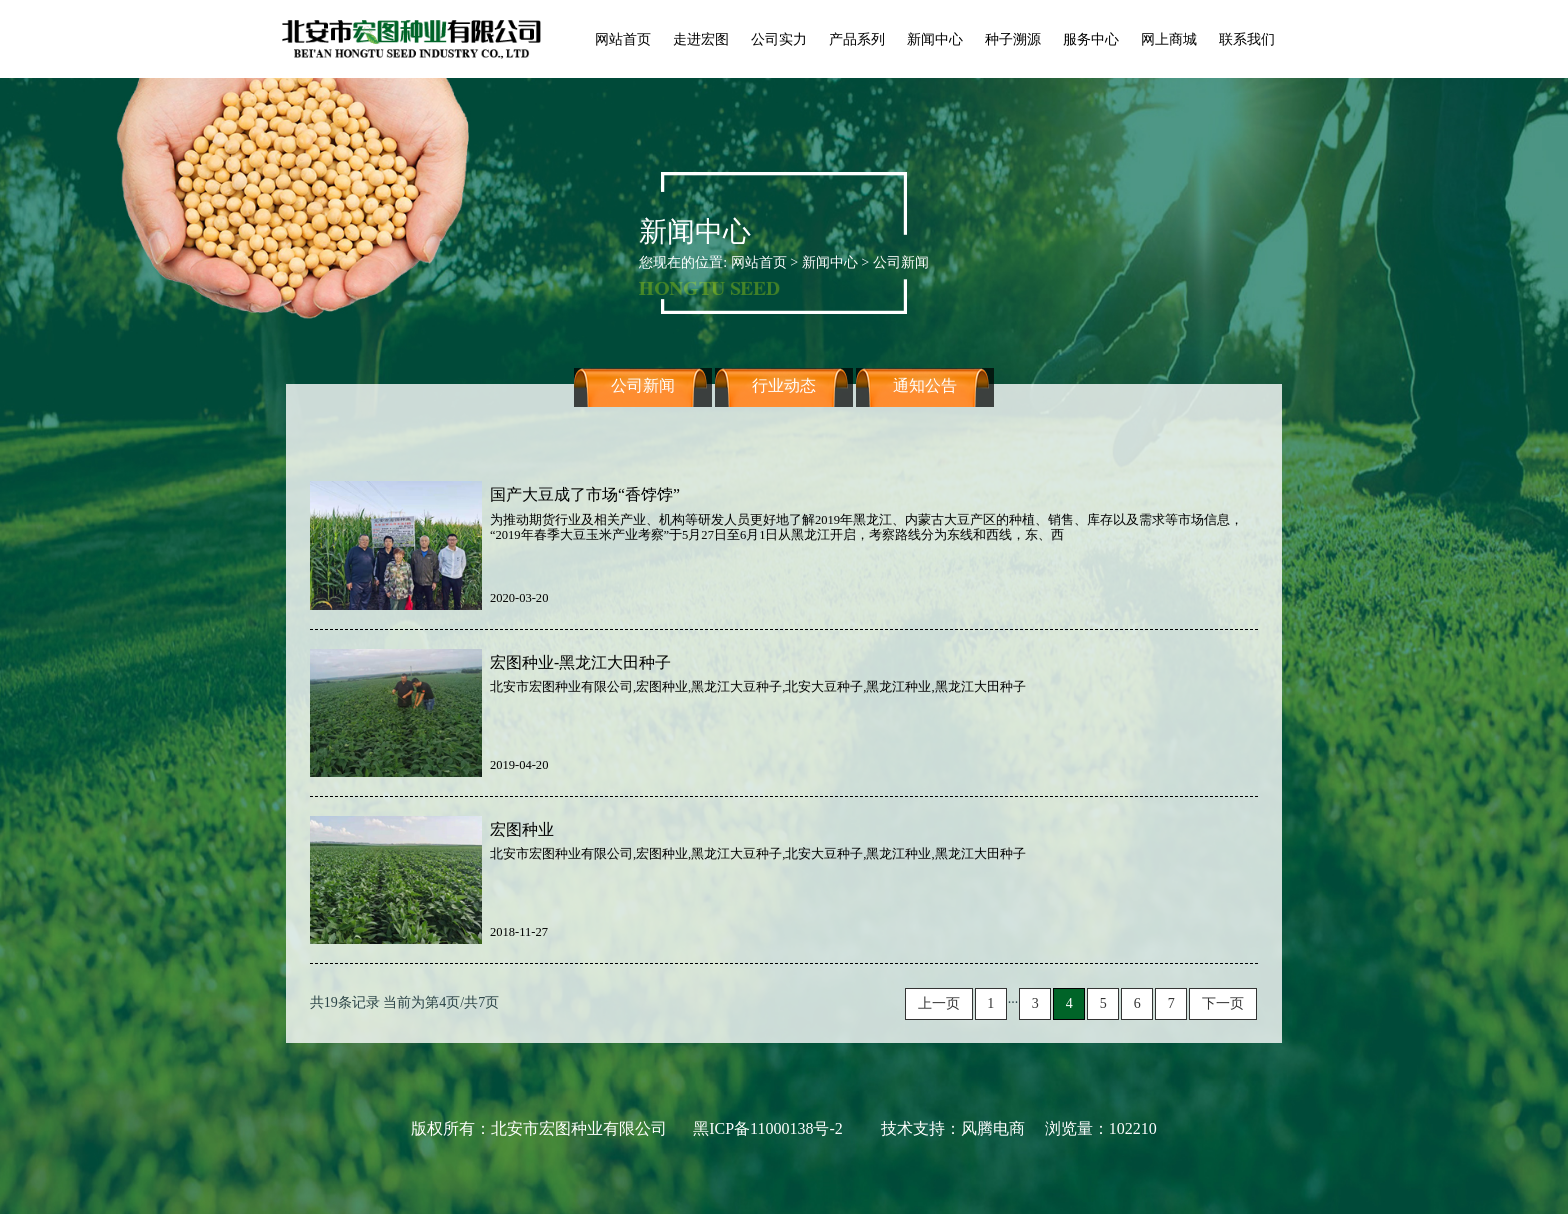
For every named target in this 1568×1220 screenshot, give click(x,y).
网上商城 (1169, 39)
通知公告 (925, 402)
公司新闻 (643, 402)
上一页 (939, 1003)
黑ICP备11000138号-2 (768, 1128)
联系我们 (1247, 39)
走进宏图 (701, 39)
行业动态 (784, 402)
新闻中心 (935, 39)
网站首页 (623, 39)
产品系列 (857, 39)
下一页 (1223, 1003)
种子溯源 (1013, 39)
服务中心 (1091, 39)
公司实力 (779, 39)
